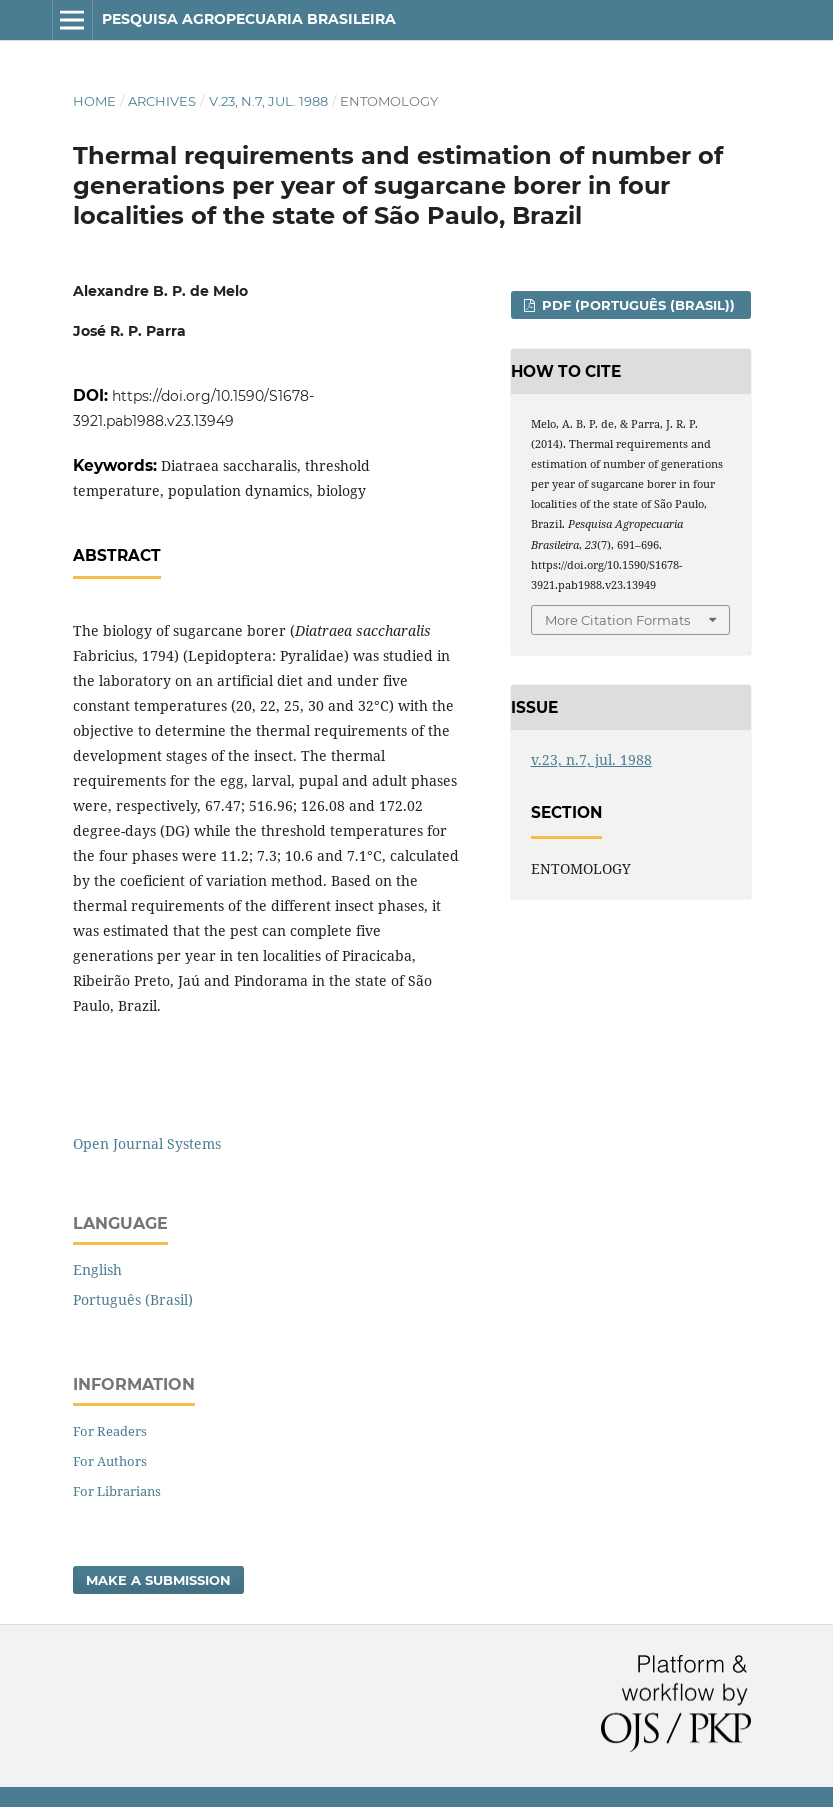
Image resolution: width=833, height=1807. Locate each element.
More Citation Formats (617, 620)
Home (94, 101)
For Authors (110, 1461)
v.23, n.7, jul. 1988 (268, 101)
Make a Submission (158, 1580)
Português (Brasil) (133, 1299)
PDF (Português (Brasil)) (636, 305)
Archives (162, 101)
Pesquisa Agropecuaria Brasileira (249, 19)
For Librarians (117, 1491)
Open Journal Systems (147, 1143)
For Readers (110, 1431)
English (97, 1269)
